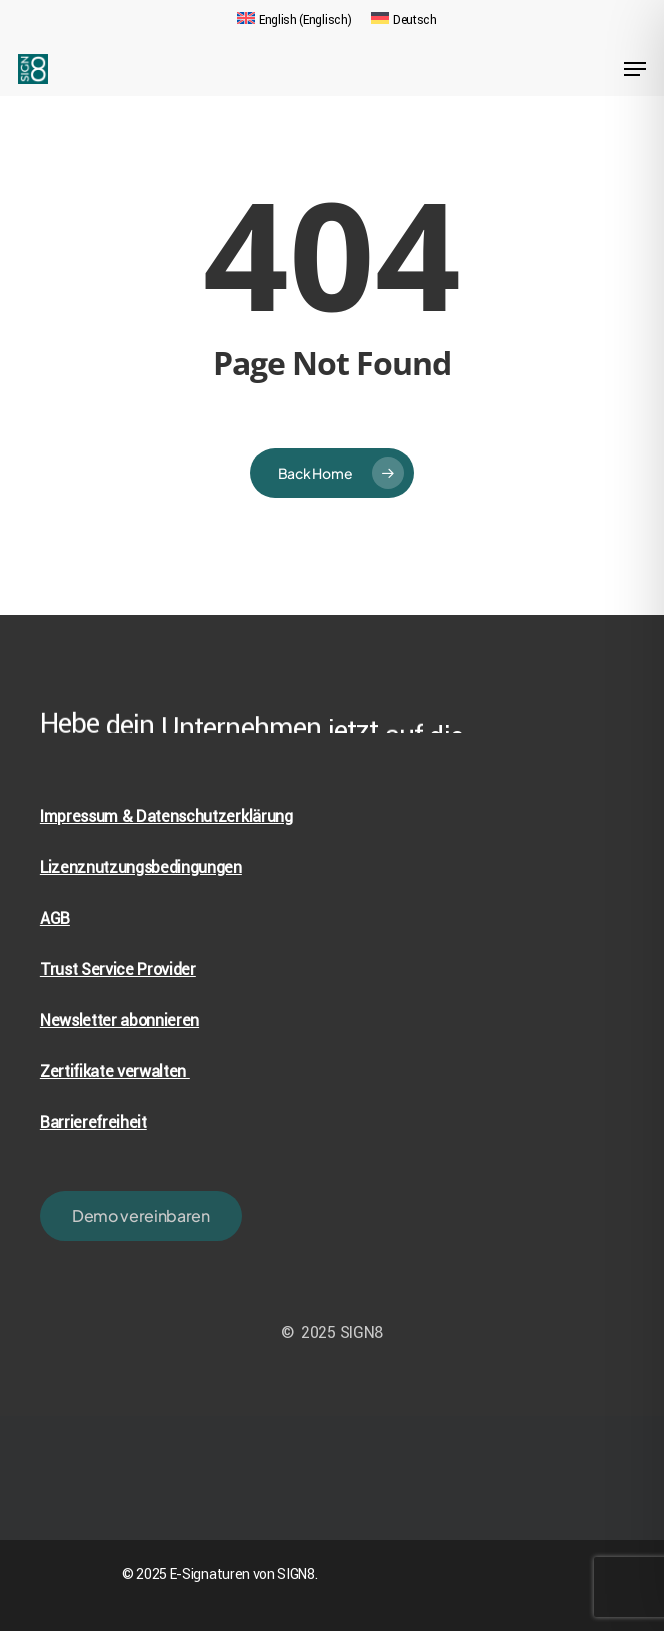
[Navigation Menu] (635, 69)
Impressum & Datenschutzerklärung (166, 816)
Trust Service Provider (118, 969)
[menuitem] (294, 20)
